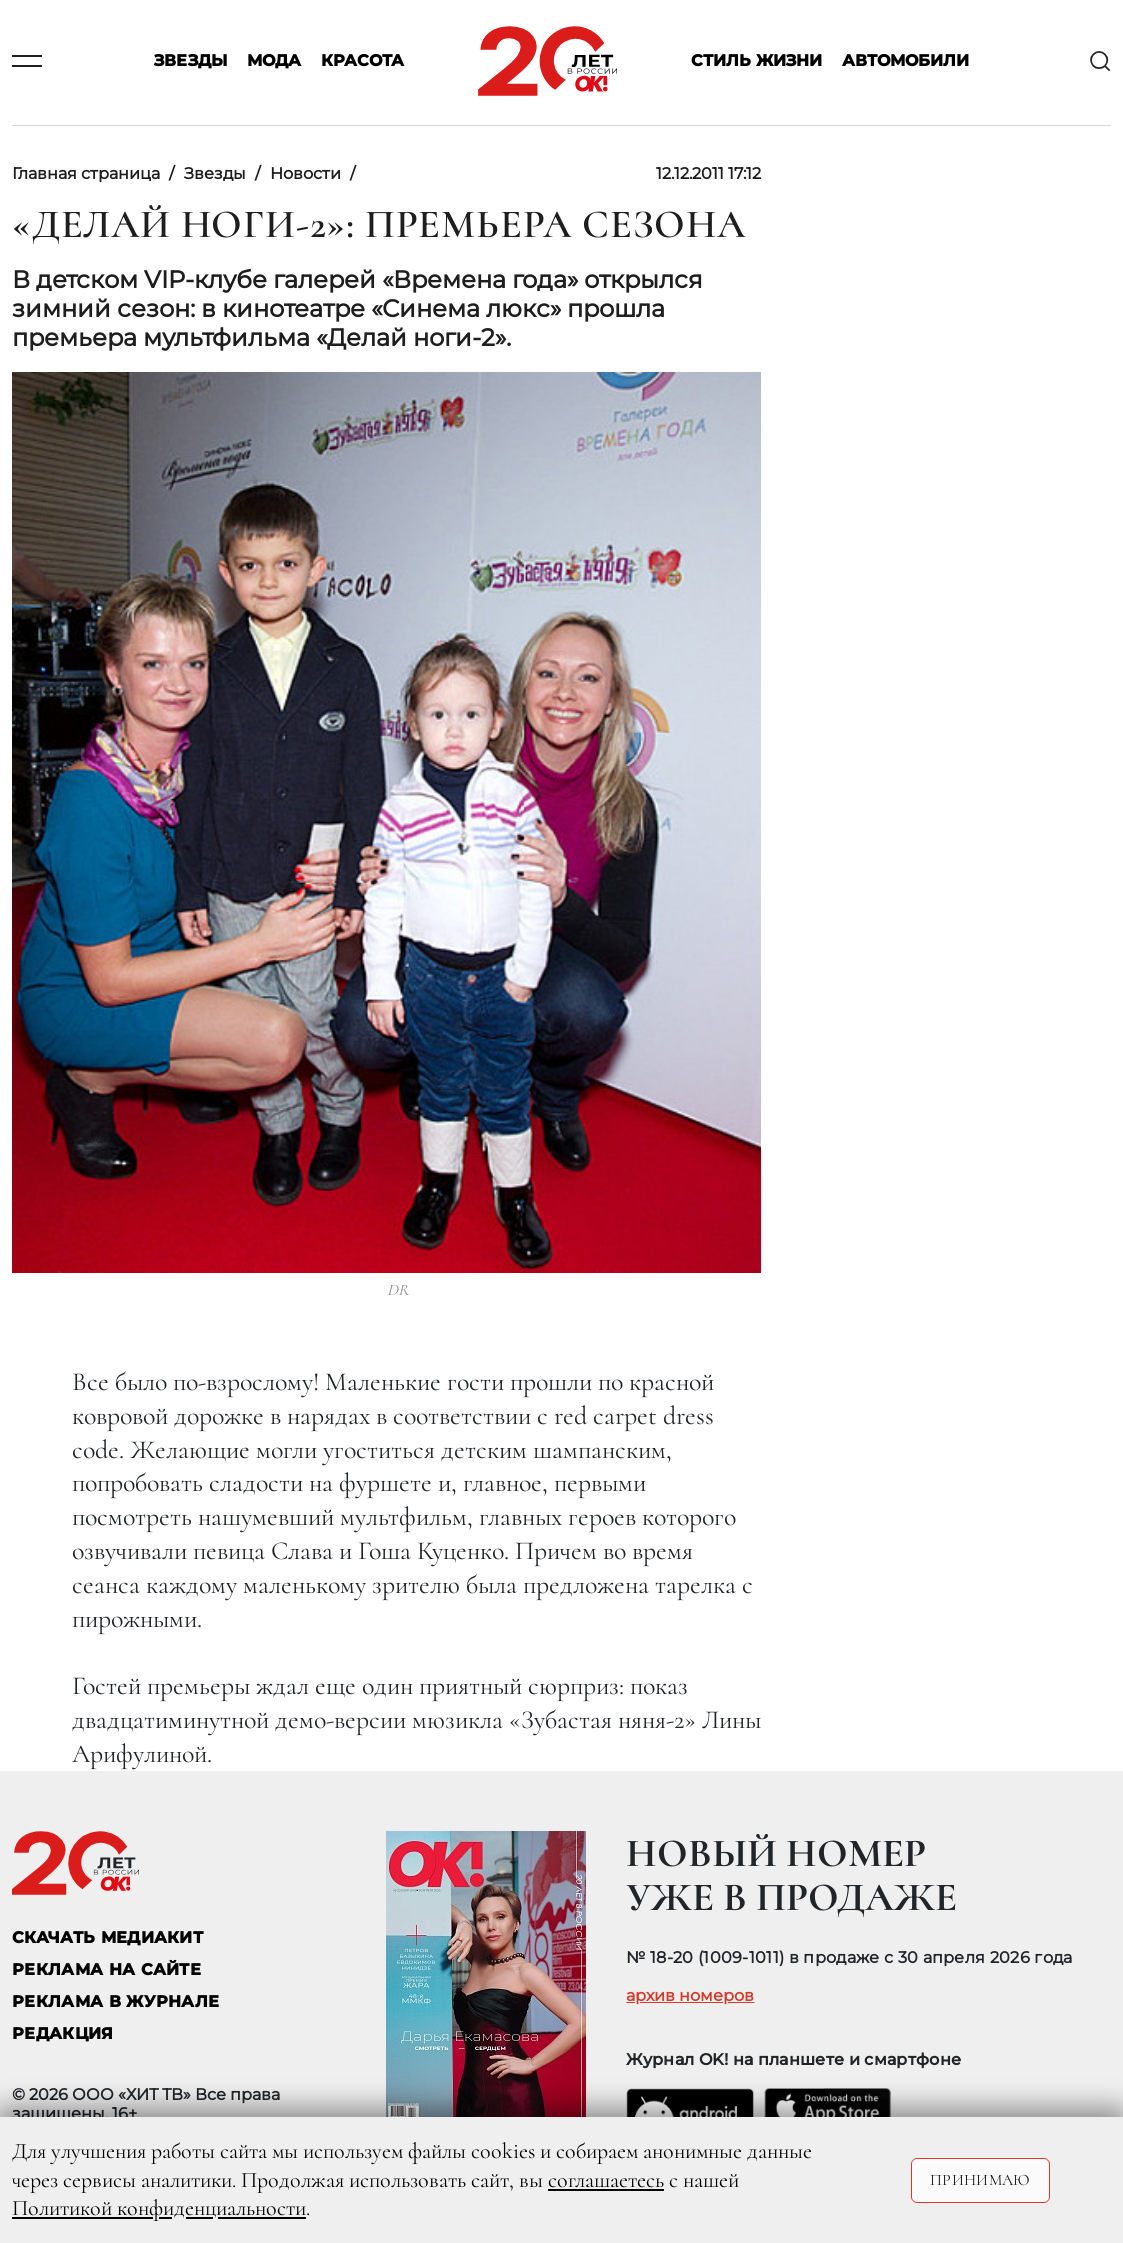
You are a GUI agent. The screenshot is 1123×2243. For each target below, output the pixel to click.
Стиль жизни (756, 61)
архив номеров (690, 1996)
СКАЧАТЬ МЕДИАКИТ (107, 1937)
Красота (362, 61)
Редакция (63, 2033)
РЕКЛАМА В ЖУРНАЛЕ (115, 2001)
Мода (274, 61)
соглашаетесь (606, 2180)
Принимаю (980, 2180)
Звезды (190, 61)
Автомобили (905, 61)
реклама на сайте (106, 1969)
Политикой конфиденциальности (159, 2208)
